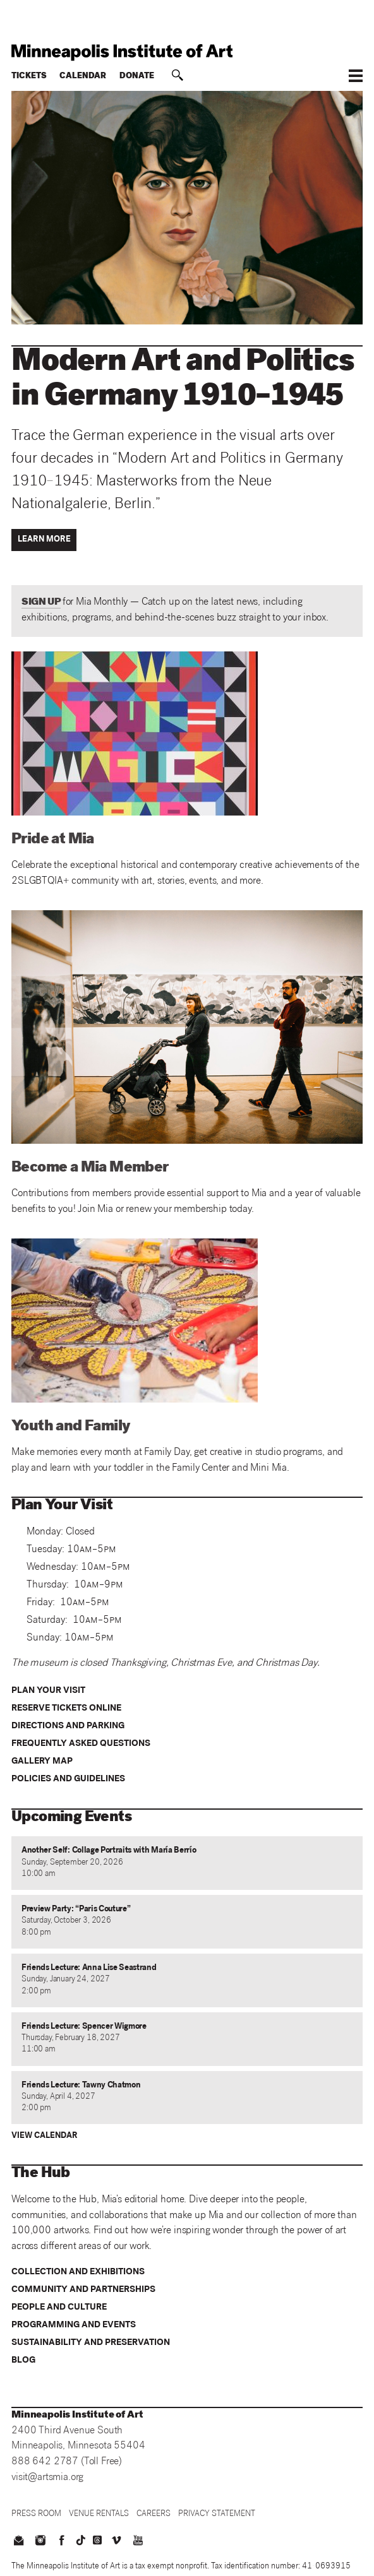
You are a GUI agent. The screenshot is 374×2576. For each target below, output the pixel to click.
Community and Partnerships (83, 2290)
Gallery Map (42, 1761)
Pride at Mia (52, 840)
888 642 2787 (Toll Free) (66, 2462)
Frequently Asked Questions (80, 1744)
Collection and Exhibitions (78, 2272)
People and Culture (59, 2307)
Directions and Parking (67, 1726)
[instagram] (40, 2542)
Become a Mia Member (90, 1168)
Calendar (82, 77)
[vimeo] (116, 2542)
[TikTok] (80, 2540)
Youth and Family (70, 1427)
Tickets (29, 77)
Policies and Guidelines (68, 1779)
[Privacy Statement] (216, 2514)
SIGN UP (41, 602)
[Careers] (153, 2514)
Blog (23, 2360)
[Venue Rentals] (99, 2514)
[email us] (18, 2542)
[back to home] (187, 52)
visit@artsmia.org (47, 2477)
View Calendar (44, 2136)
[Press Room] (36, 2514)
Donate (136, 77)
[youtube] (138, 2542)
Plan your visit (48, 1691)
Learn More (44, 540)
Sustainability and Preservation (90, 2343)
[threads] (97, 2540)
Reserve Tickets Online (66, 1708)
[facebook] (62, 2542)
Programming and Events (73, 2325)
